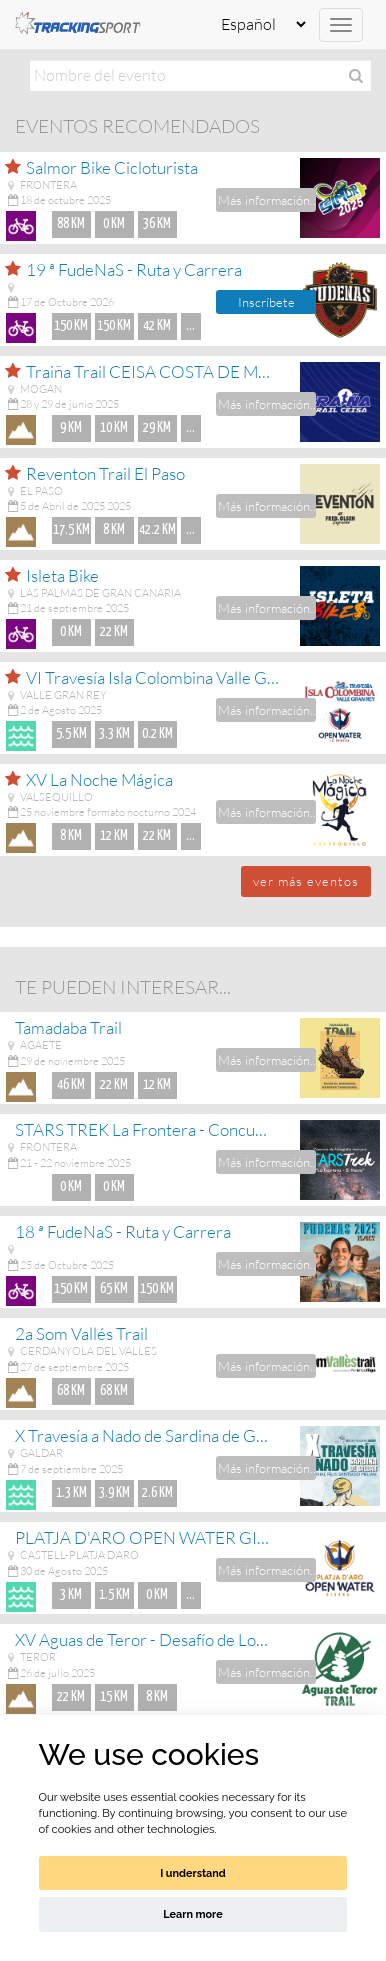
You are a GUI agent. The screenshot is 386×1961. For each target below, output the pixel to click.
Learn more (192, 1914)
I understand (193, 1873)
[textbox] (200, 75)
